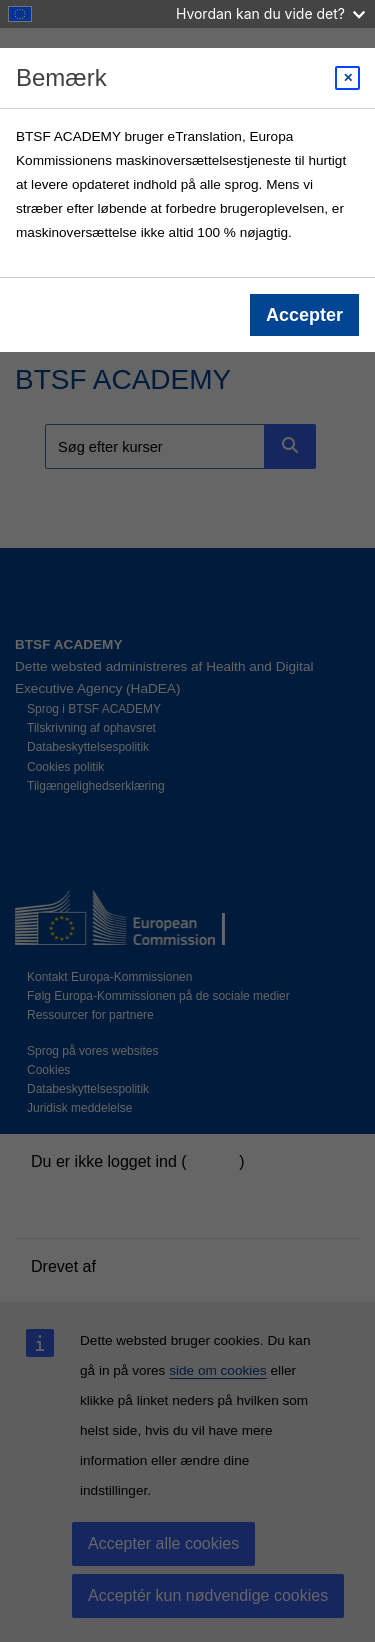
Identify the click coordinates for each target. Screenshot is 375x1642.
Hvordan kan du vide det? (270, 13)
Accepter (304, 315)
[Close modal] (347, 78)
